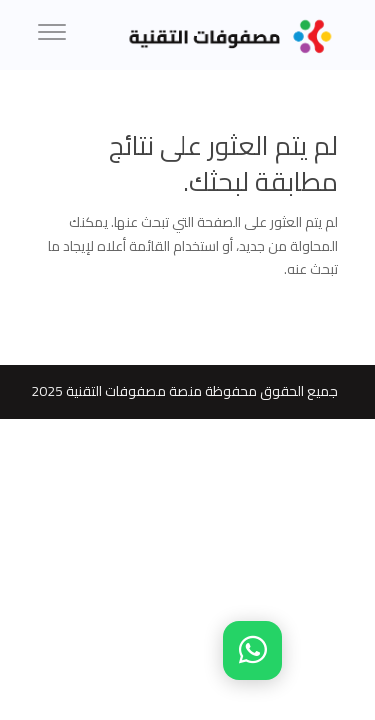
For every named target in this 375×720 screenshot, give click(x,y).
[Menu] (52, 35)
